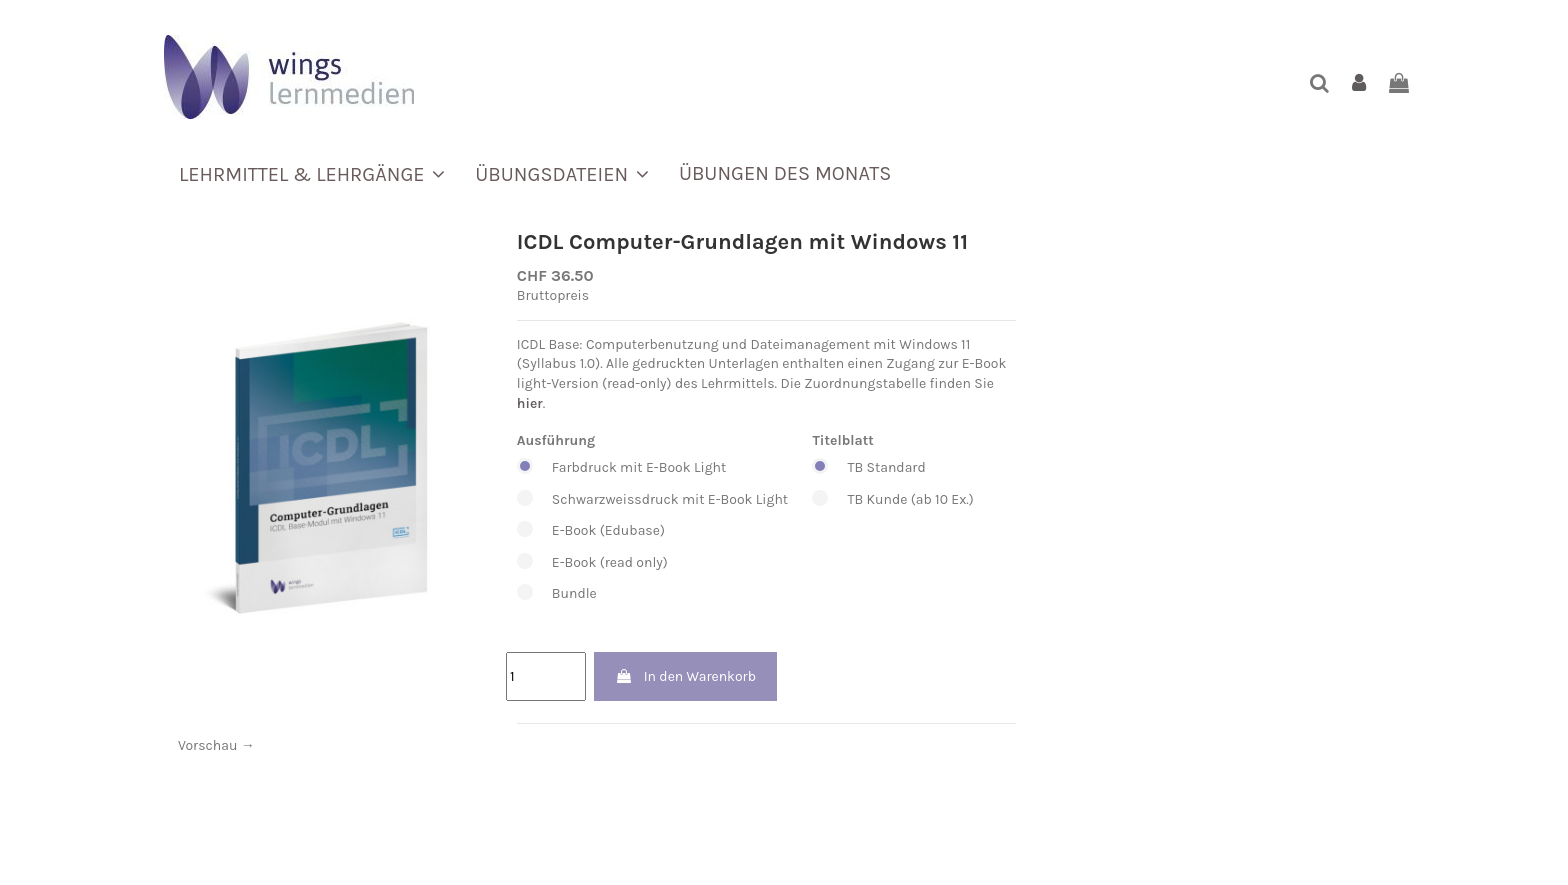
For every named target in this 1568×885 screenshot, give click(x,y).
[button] (312, 174)
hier (530, 403)
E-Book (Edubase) (652, 531)
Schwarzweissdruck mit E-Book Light (652, 500)
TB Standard (892, 468)
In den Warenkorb (685, 676)
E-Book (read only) (652, 563)
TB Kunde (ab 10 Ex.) (892, 500)
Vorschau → (216, 745)
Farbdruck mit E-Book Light (652, 468)
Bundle (652, 594)
